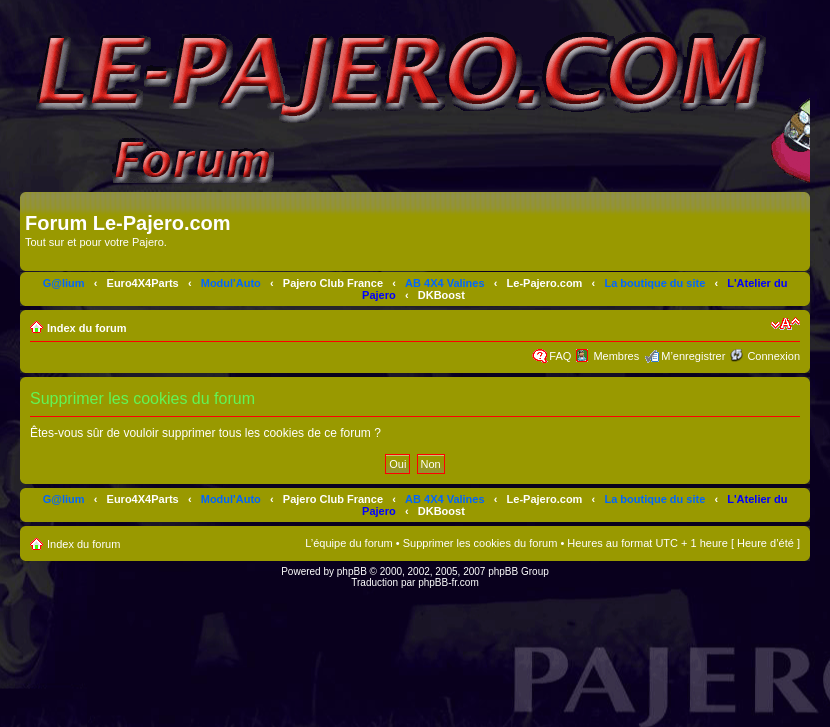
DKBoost (441, 295)
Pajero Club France (333, 283)
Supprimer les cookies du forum (480, 543)
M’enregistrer (693, 356)
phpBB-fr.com (448, 582)
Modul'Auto (231, 283)
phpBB (352, 571)
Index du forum (86, 328)
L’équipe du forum (348, 543)
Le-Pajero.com (545, 283)
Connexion (773, 356)
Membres (616, 356)
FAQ (560, 356)
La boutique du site (654, 283)
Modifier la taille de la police (785, 324)
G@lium (64, 283)
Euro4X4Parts (143, 283)
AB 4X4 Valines (445, 283)
